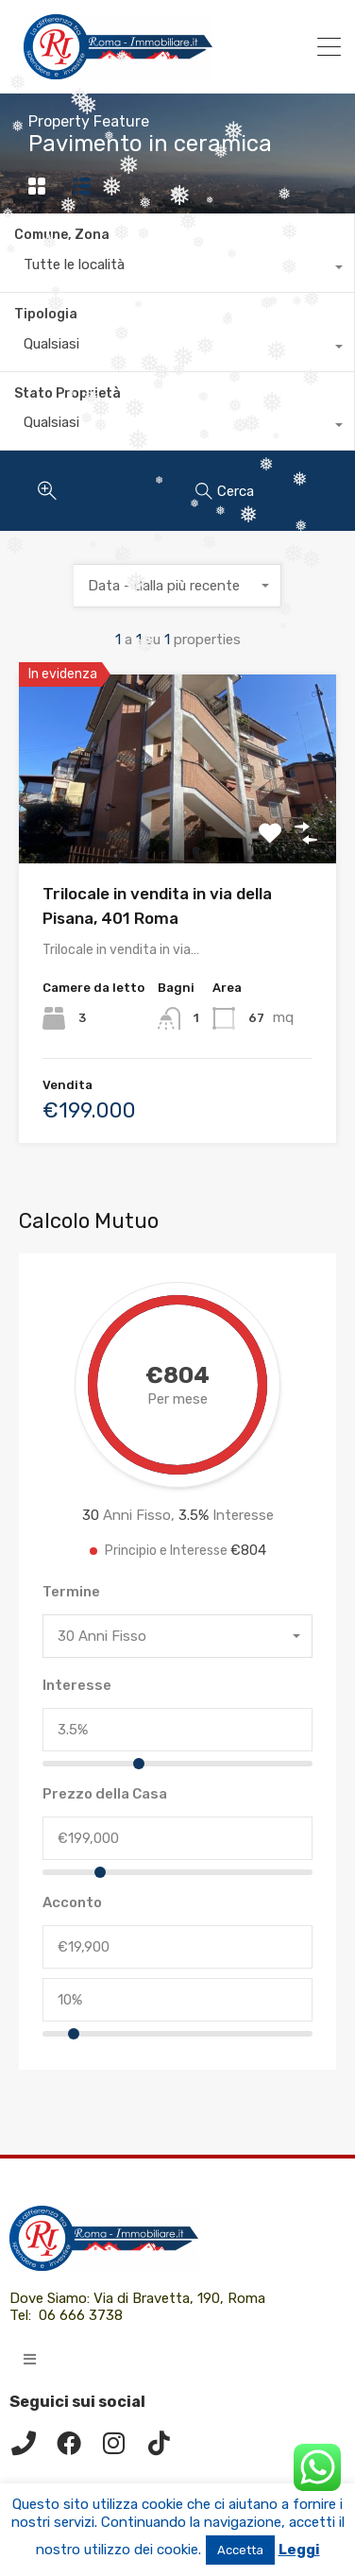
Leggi (299, 2549)
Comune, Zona (62, 235)
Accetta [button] (240, 2550)
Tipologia (45, 314)
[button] (29, 2359)
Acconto (72, 1902)
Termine (71, 1591)
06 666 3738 (81, 2315)
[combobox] (177, 269)
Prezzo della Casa (104, 1793)
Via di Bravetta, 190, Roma (181, 2298)
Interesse (76, 1685)
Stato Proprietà (67, 393)
